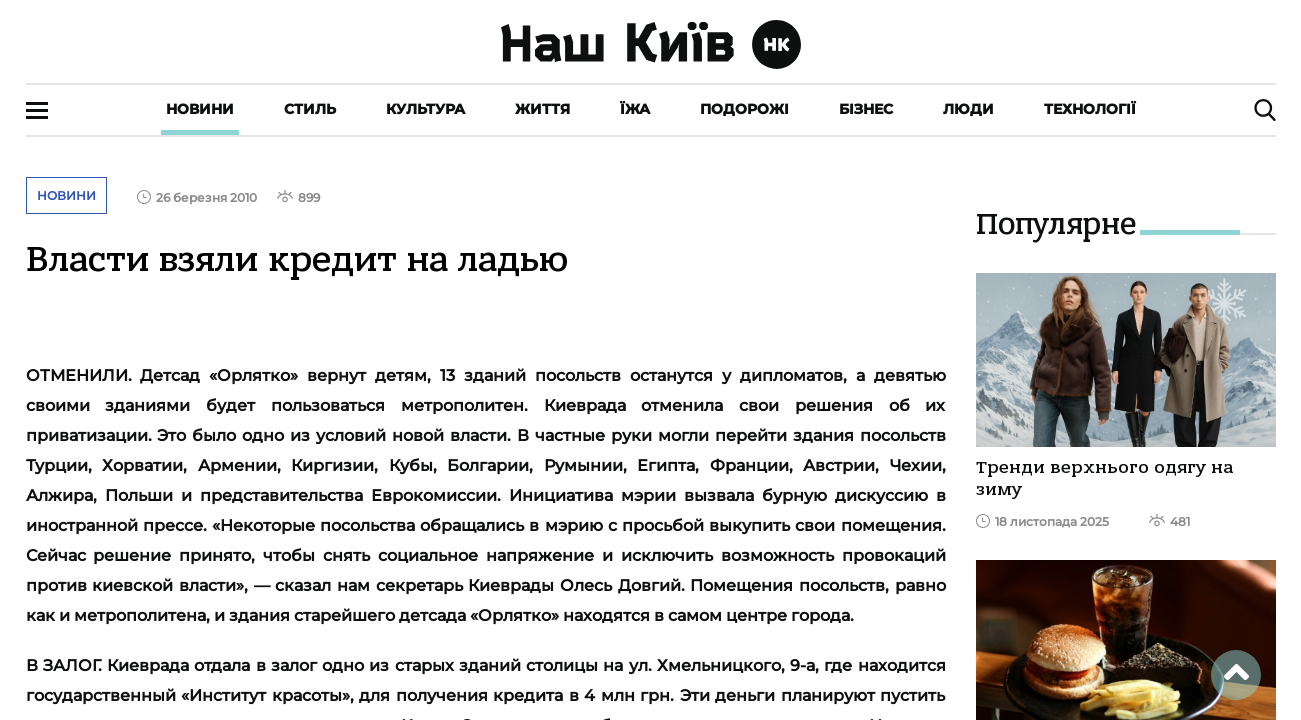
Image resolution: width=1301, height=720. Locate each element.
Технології (1090, 109)
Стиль (310, 109)
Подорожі (744, 109)
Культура (425, 109)
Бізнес (866, 109)
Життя (542, 109)
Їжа (635, 109)
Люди (968, 109)
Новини (200, 109)
